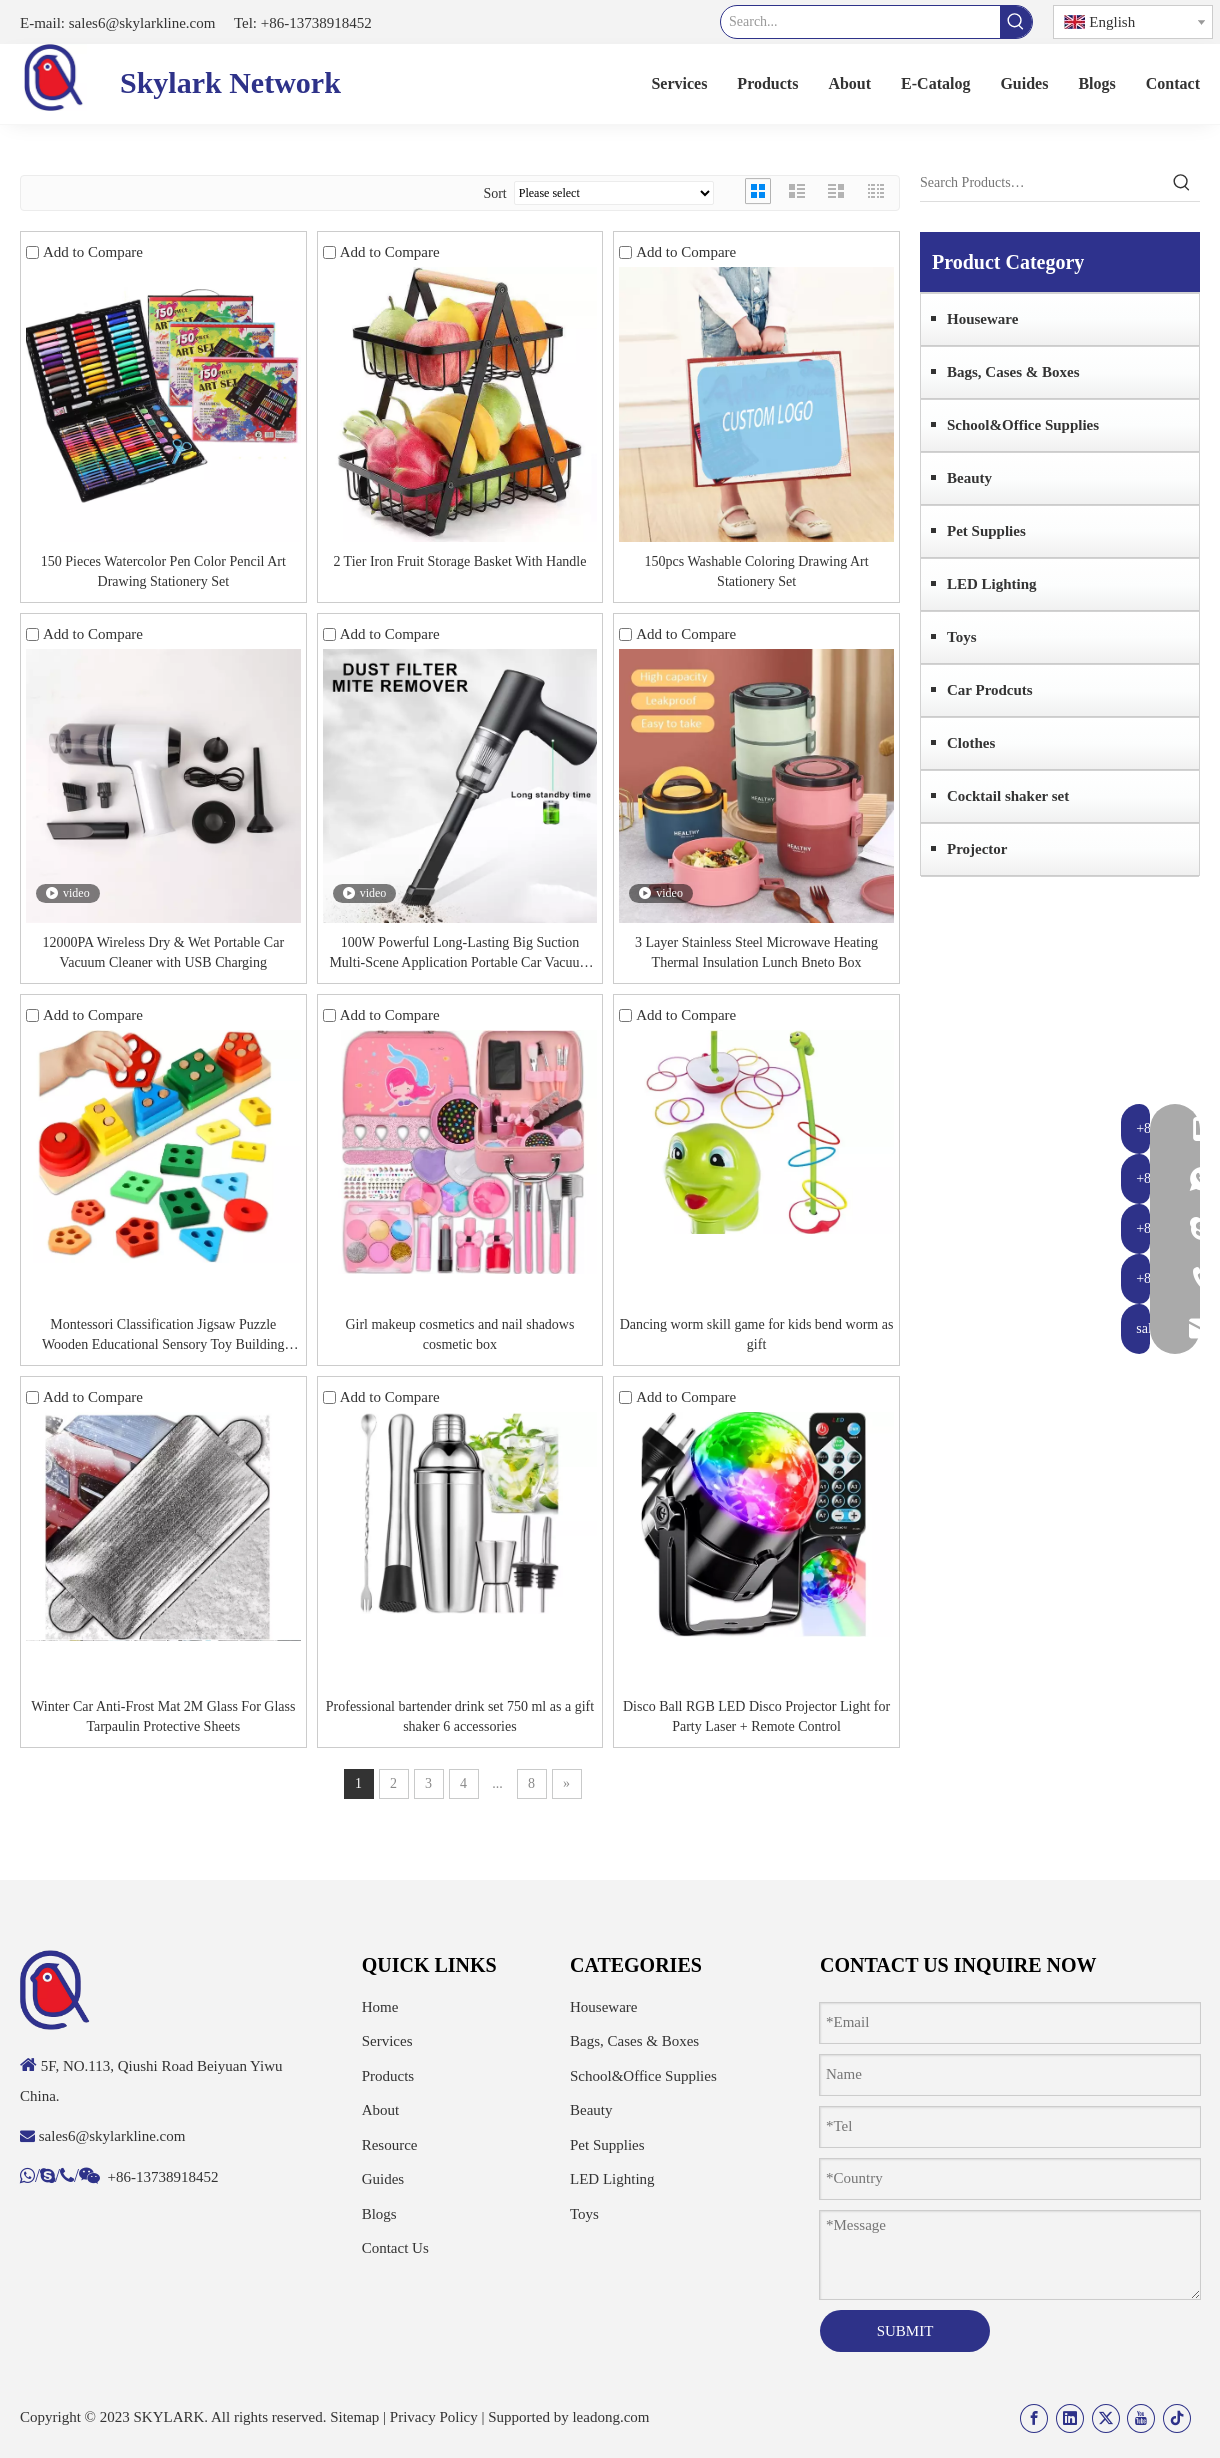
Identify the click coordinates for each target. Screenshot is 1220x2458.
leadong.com (610, 2417)
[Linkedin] (1070, 2418)
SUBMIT (905, 2331)
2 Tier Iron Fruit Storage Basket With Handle (459, 561)
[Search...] (860, 22)
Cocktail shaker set (1008, 796)
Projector (977, 849)
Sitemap (354, 2417)
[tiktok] (1177, 2418)
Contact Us (395, 2248)
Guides (383, 2179)
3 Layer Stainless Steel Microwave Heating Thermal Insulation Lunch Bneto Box (756, 952)
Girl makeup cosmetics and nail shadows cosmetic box (459, 1334)
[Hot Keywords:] (1016, 22)
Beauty (969, 478)
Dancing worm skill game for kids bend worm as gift (757, 1334)
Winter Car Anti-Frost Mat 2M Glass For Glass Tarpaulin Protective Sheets (163, 1716)
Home (380, 2007)
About (381, 2110)
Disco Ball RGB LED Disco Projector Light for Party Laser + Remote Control (756, 1716)
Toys (961, 637)
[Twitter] (1106, 2418)
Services (387, 2041)
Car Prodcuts (990, 690)
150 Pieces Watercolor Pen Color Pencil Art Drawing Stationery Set (163, 571)
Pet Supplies (986, 531)
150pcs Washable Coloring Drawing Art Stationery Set (756, 571)
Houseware (982, 319)
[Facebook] (1034, 2418)
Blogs (379, 2214)
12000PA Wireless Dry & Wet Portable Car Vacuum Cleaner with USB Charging (163, 952)
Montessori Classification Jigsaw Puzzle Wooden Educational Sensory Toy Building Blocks (163, 1336)
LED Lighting (992, 584)
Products (388, 2076)
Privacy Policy (434, 2417)
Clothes (971, 743)
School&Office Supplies (1023, 425)
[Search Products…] (1042, 183)
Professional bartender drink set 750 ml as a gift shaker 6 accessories (460, 1716)
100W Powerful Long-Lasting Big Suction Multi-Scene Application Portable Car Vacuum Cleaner (459, 954)
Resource (390, 2145)
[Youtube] (1141, 2418)
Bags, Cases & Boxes (1013, 372)
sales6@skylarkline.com (140, 23)
